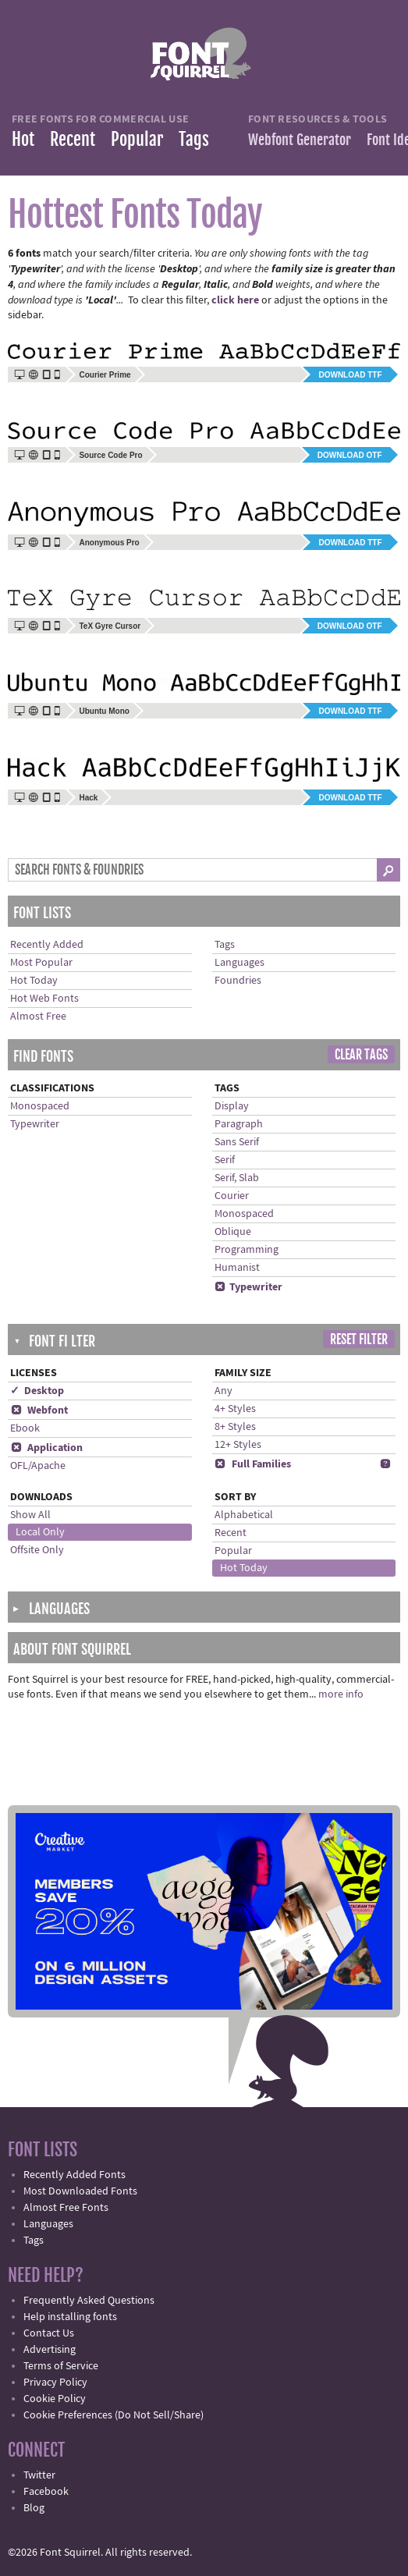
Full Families (253, 1464)
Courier (232, 1196)
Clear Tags (361, 1055)
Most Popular (41, 963)
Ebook (25, 1428)
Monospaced (39, 1106)
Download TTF (349, 375)
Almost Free (38, 1016)
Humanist (237, 1268)
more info (341, 1694)
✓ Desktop (37, 1391)
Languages (239, 963)
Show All (30, 1515)
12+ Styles (238, 1445)
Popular (137, 139)
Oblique (233, 1232)
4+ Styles (235, 1409)
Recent (72, 139)
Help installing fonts (70, 2317)
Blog (33, 2508)
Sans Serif (237, 1142)
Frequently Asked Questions (88, 2301)
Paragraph (239, 1124)
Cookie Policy (54, 2399)
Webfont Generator (299, 139)
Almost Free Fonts (65, 2208)
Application (46, 1448)
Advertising (49, 2350)
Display (232, 1106)
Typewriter (34, 1124)
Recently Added (46, 945)
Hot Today (34, 981)
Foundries (238, 981)
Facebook (46, 2492)
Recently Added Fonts (74, 2175)
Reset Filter (359, 1339)
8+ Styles (235, 1427)
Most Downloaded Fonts (80, 2191)
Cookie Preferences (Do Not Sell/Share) (113, 2415)
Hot (23, 139)
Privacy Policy (55, 2383)
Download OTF (350, 455)
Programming (247, 1250)
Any (223, 1391)
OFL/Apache (38, 1466)
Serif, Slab (237, 1178)
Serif (225, 1160)
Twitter (39, 2475)
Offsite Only (37, 1550)
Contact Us (48, 2333)
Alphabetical (244, 1515)
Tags (194, 139)
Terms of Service (60, 2366)
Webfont (39, 1410)
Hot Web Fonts (44, 999)
